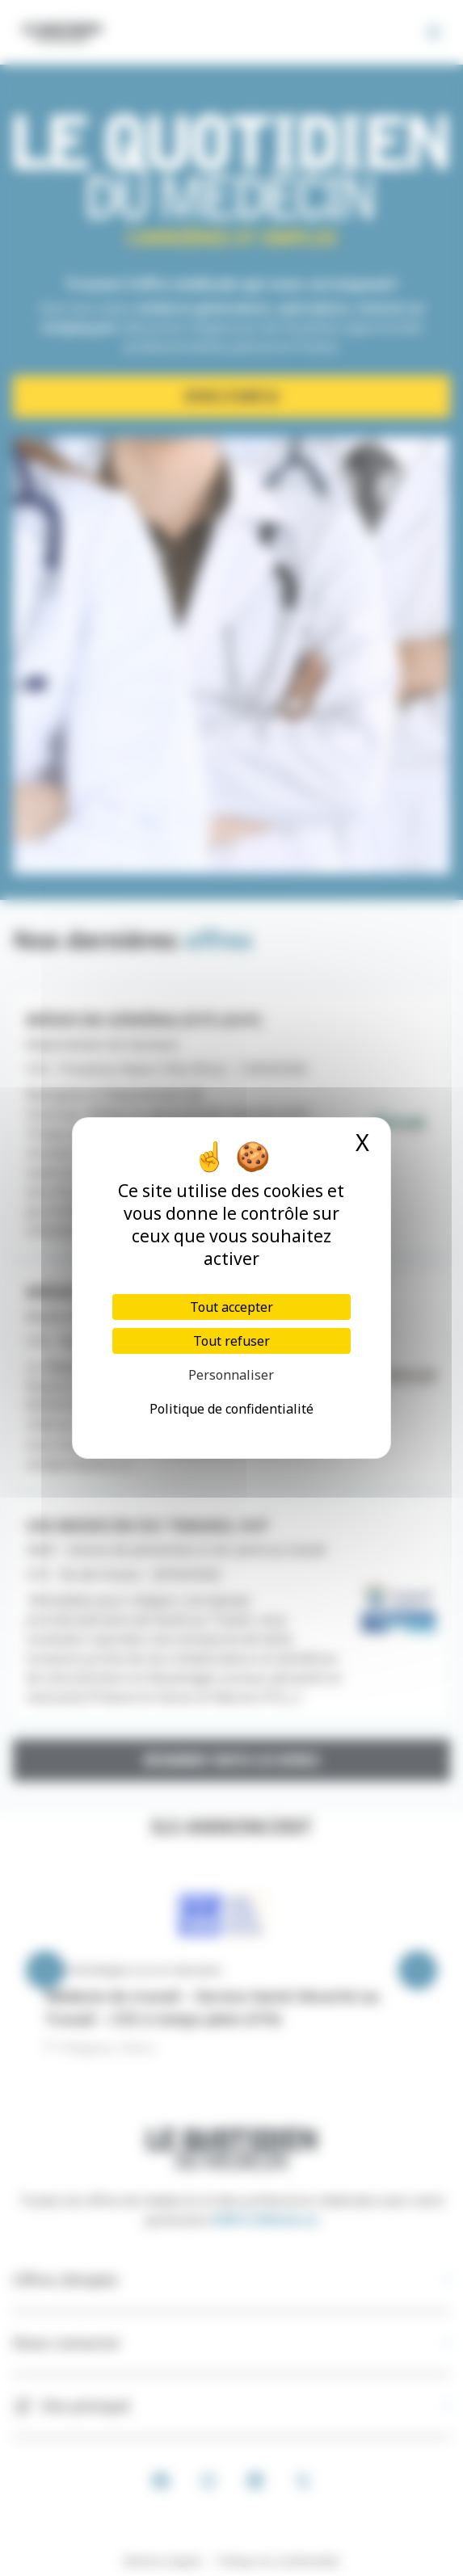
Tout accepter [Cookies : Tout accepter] (231, 1307)
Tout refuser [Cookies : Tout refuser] (231, 1341)
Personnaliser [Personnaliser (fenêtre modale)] (231, 1375)
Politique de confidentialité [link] (231, 1409)
